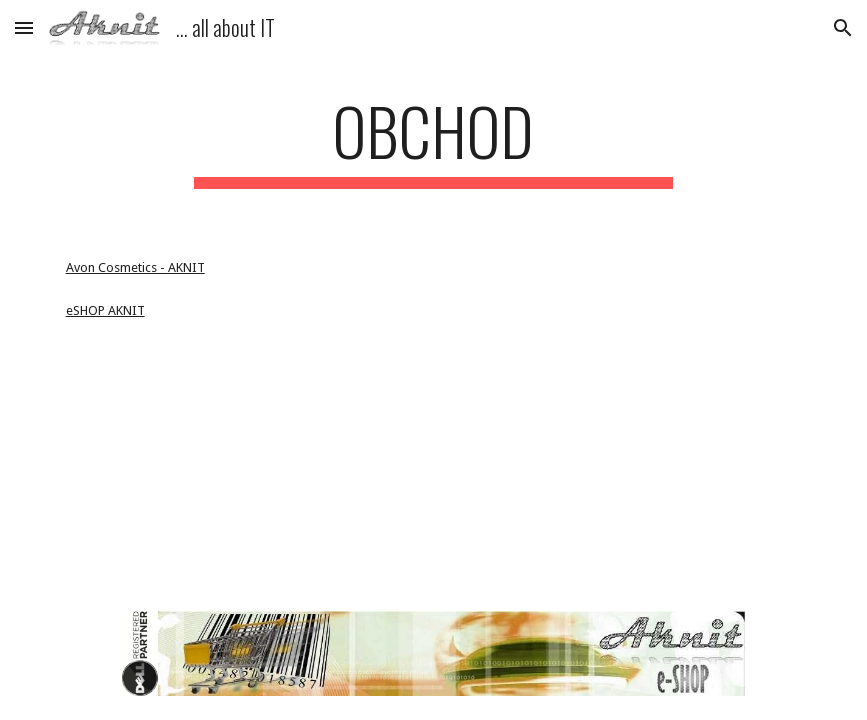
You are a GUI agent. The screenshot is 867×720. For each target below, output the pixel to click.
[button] (24, 27)
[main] (433, 140)
